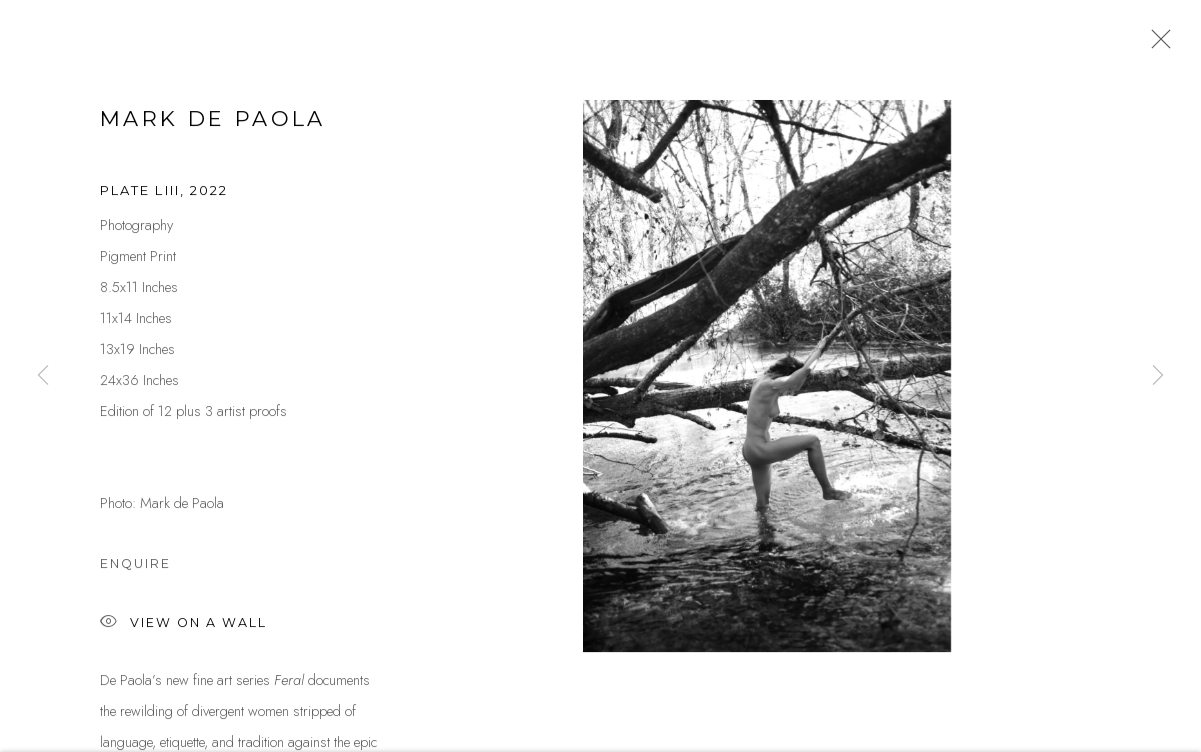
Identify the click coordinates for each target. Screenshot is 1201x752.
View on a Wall (183, 626)
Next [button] (1158, 376)
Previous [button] (43, 376)
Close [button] (1156, 45)
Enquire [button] (135, 566)
